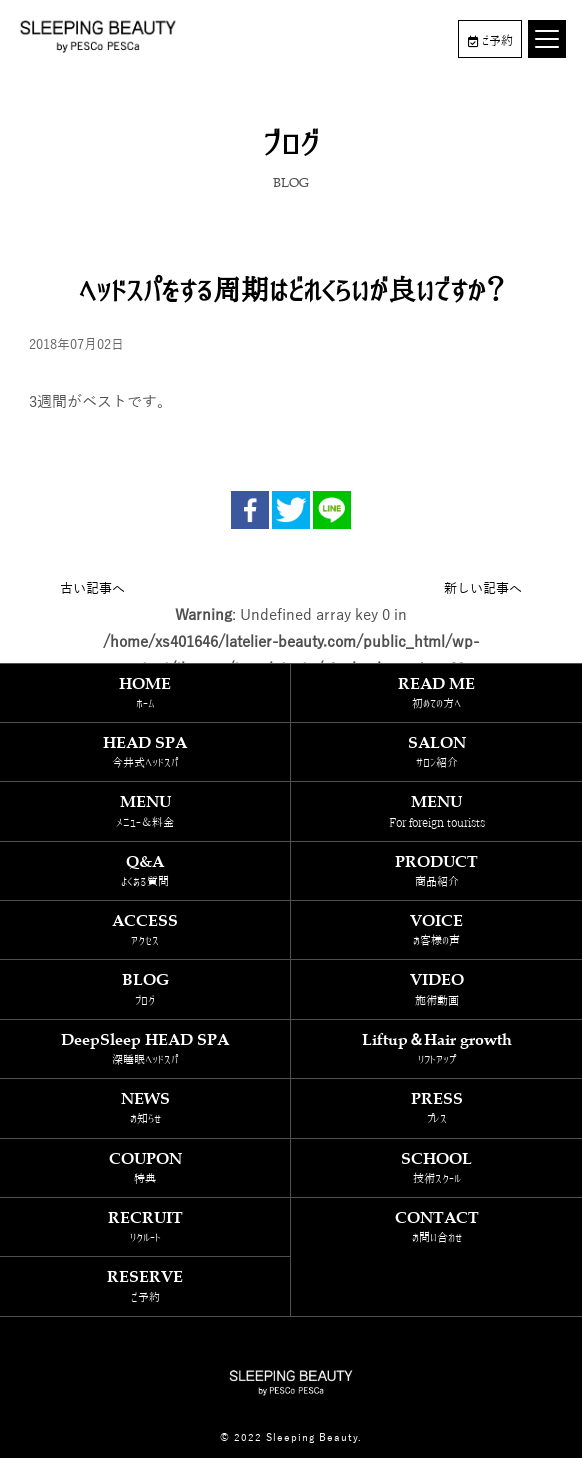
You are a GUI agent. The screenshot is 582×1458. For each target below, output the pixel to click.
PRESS (436, 1107)
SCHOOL (436, 1167)
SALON (436, 751)
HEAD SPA (145, 751)
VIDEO (436, 988)
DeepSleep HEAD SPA (145, 1048)
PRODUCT (436, 870)
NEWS (145, 1107)
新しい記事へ (483, 589)
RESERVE (145, 1285)
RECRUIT (145, 1226)
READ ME (436, 692)
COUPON (145, 1167)
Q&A (145, 870)
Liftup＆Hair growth (436, 1048)
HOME (145, 692)
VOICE (436, 929)
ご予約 (490, 41)
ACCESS (145, 929)
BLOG (145, 988)
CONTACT (436, 1226)
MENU (145, 810)
